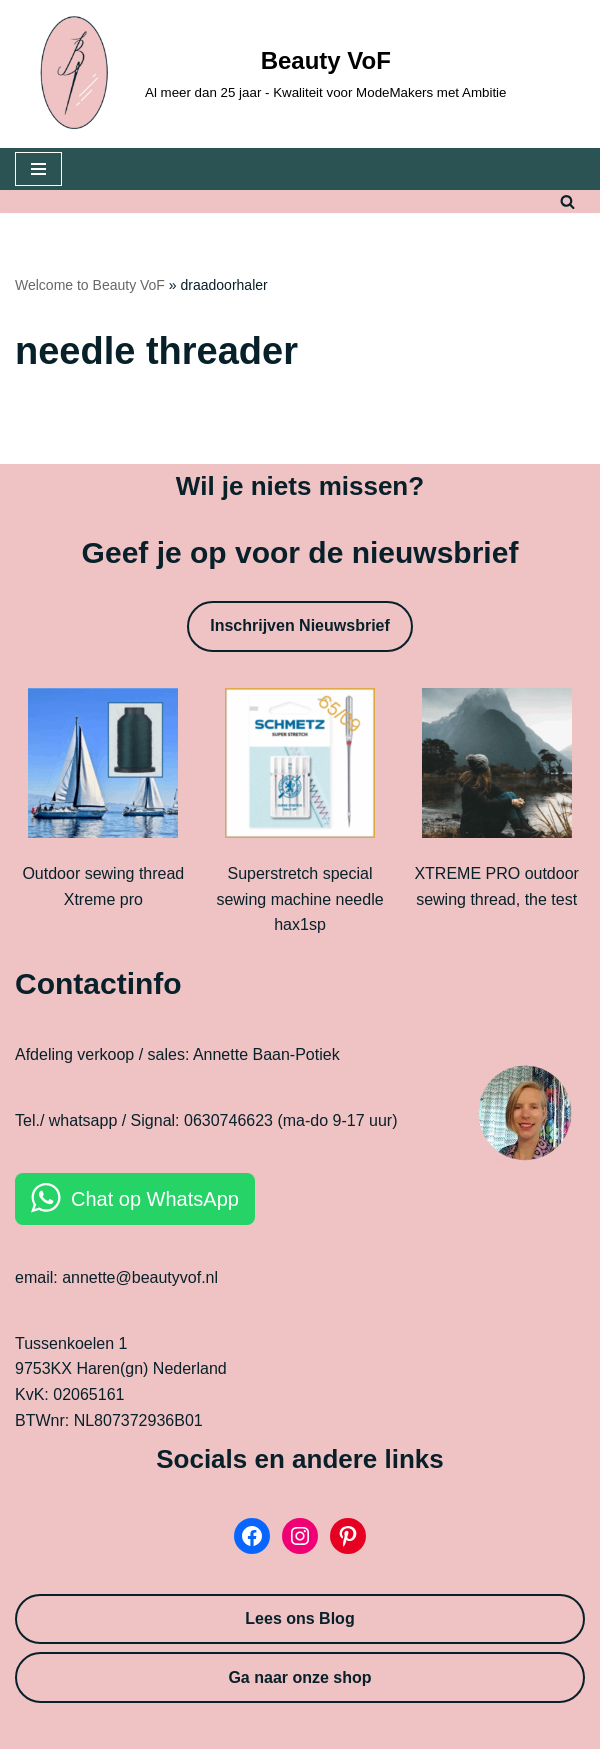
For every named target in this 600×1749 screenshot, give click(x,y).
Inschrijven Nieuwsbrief (300, 625)
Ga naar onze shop (299, 1677)
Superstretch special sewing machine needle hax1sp (299, 899)
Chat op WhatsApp (155, 1199)
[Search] (567, 201)
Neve (209, 1727)
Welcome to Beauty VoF (90, 285)
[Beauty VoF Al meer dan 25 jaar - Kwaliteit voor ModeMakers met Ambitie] (261, 74)
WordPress (369, 1727)
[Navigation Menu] (38, 169)
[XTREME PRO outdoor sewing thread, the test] (497, 767)
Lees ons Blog (299, 1618)
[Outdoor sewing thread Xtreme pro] (103, 767)
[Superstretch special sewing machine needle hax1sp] (300, 767)
